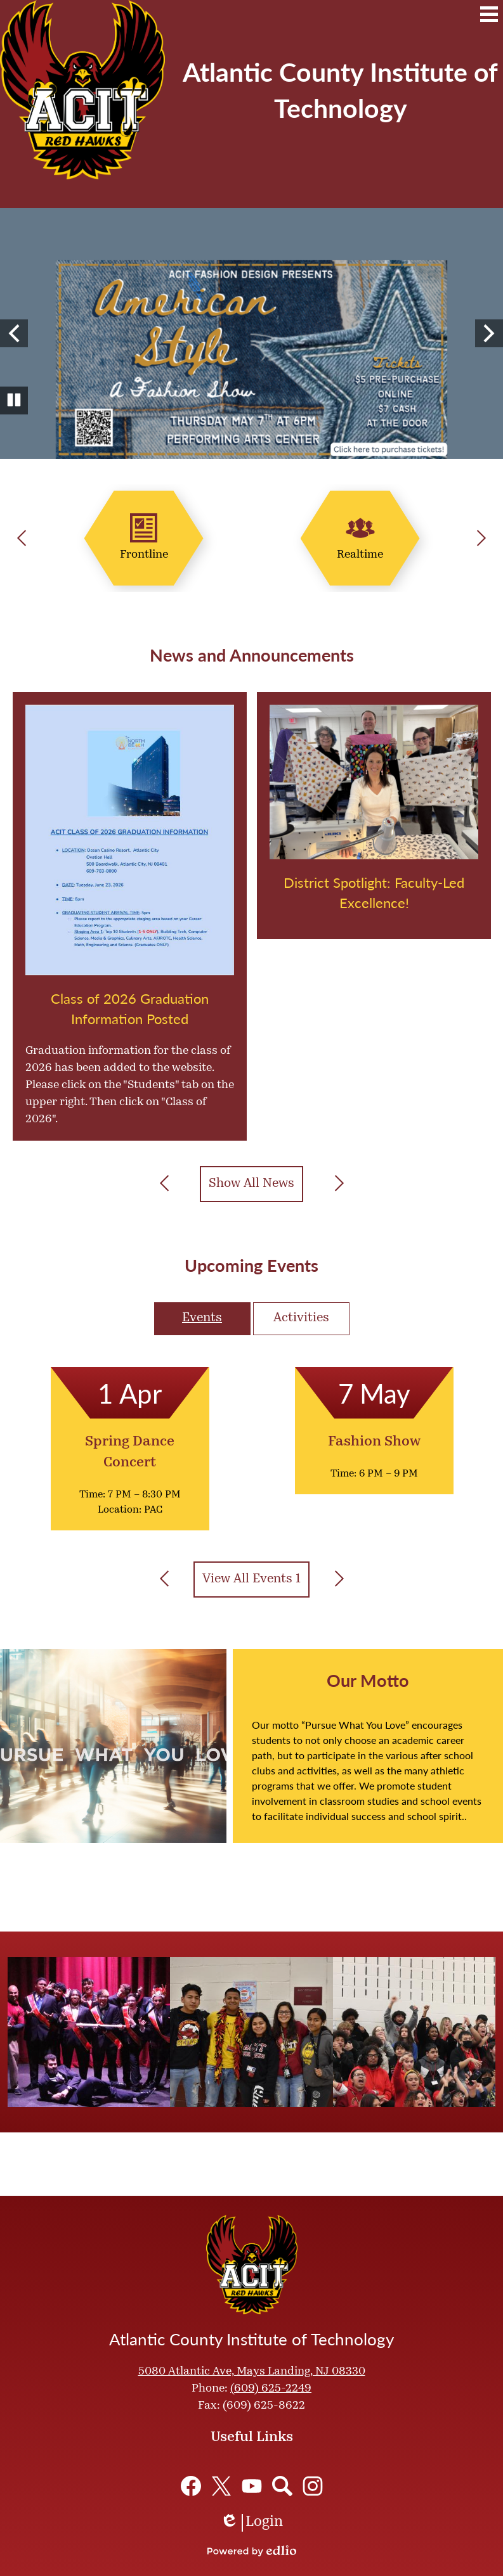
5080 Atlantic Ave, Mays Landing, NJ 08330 (251, 2372)
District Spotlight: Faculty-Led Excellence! (374, 892)
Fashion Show (374, 1442)
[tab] (202, 1318)
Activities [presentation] (301, 1318)
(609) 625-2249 (270, 2389)
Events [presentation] (202, 1318)
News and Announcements (252, 655)
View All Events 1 (251, 1579)
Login (251, 2523)
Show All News (251, 1183)
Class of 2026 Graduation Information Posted (130, 1008)
